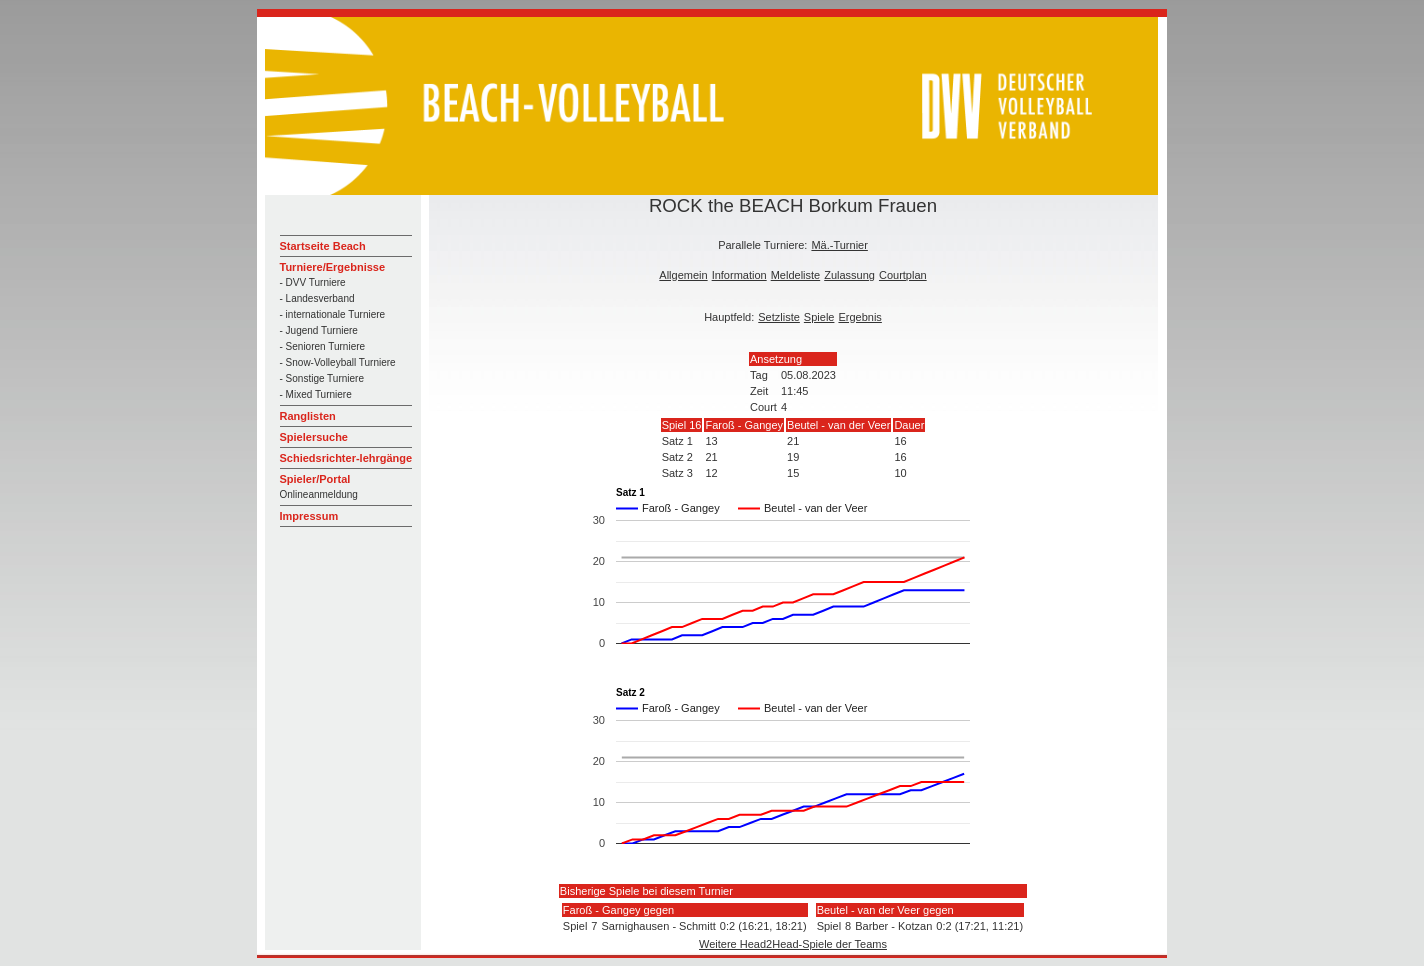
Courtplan (903, 275)
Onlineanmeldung (319, 494)
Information (739, 275)
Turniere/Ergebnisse (333, 267)
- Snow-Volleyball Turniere (338, 362)
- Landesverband (317, 298)
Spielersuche (314, 437)
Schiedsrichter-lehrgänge (346, 458)
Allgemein (683, 275)
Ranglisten (308, 416)
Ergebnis (859, 317)
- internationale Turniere (333, 314)
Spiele (819, 317)
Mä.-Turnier (839, 245)
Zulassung (849, 275)
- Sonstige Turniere (322, 378)
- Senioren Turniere (323, 346)
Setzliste (779, 317)
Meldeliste (796, 275)
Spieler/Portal (315, 479)
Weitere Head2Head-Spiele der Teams (793, 944)
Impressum (309, 516)
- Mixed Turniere (316, 394)
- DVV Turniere (313, 282)
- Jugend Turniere (319, 330)
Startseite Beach (323, 246)
